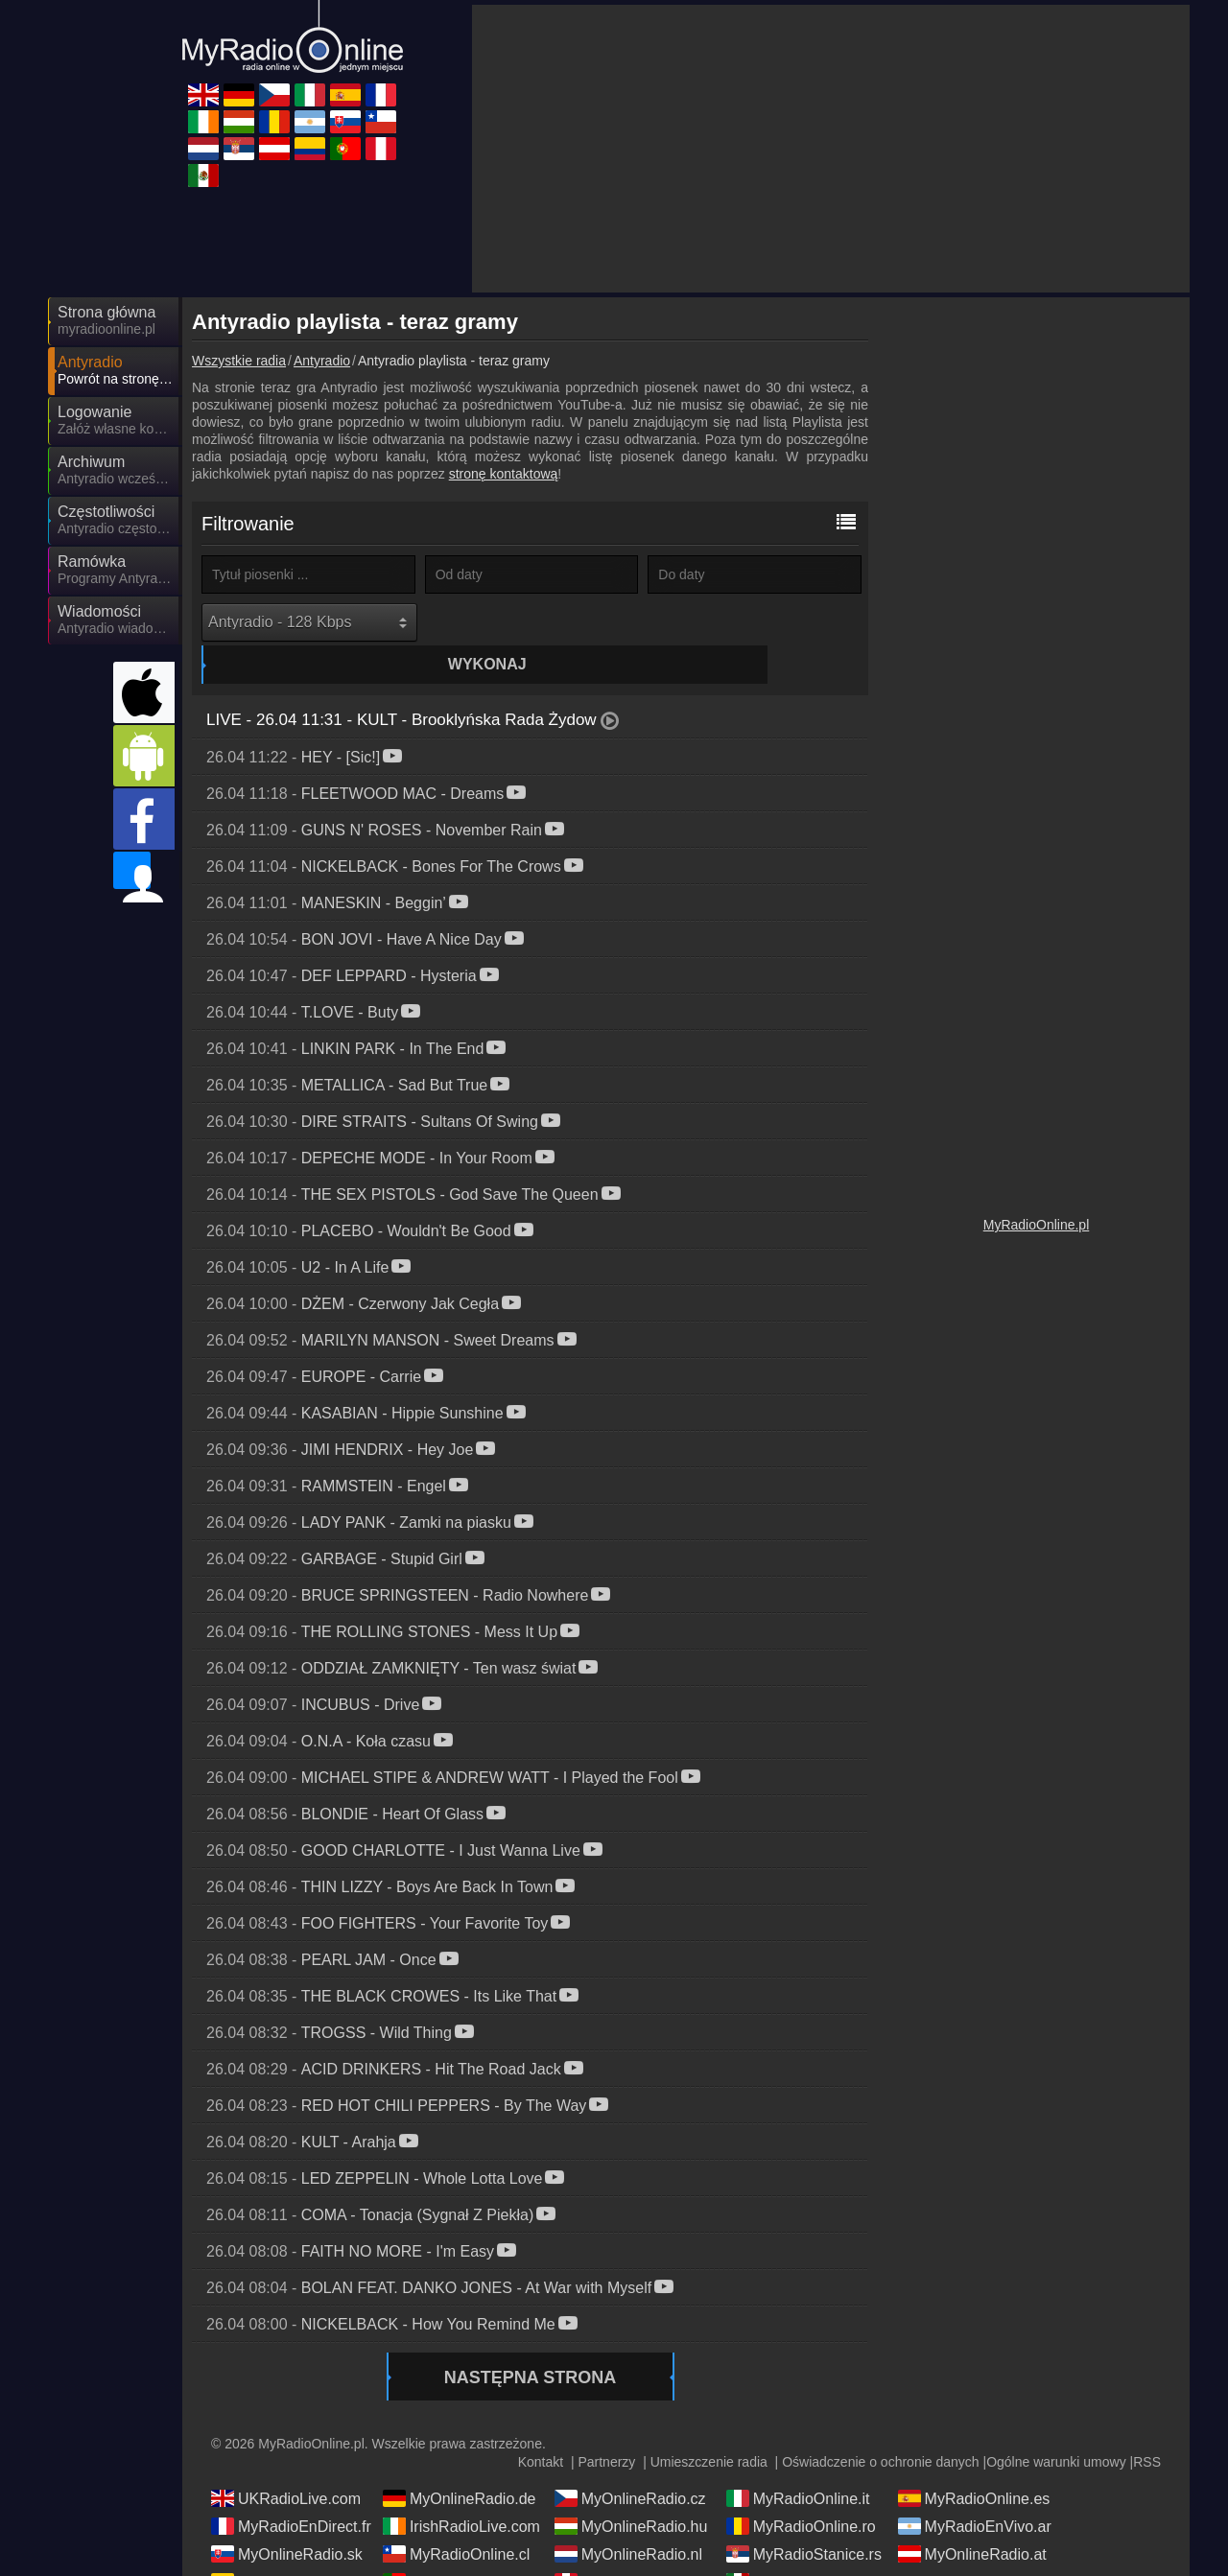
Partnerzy (606, 2427)
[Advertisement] (831, 148)
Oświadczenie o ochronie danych (880, 2427)
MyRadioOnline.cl (456, 2519)
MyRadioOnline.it (798, 2463)
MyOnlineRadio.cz (630, 2463)
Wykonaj (534, 622)
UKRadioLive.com (286, 2463)
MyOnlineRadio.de (459, 2463)
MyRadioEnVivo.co (289, 2547)
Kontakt (540, 2427)
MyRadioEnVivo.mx (806, 2547)
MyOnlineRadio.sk (287, 2519)
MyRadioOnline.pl (1036, 1224)
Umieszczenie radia (709, 2427)
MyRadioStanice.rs (804, 2519)
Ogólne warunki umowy (1056, 2427)
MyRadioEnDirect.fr (291, 2491)
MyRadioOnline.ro (801, 2491)
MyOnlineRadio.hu (631, 2491)
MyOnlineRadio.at (972, 2519)
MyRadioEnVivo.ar (974, 2491)
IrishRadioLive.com (461, 2491)
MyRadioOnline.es (974, 2463)
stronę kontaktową (503, 473)
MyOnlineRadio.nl (628, 2519)
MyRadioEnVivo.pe (633, 2547)
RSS (1147, 2427)
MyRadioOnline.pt (457, 2547)
